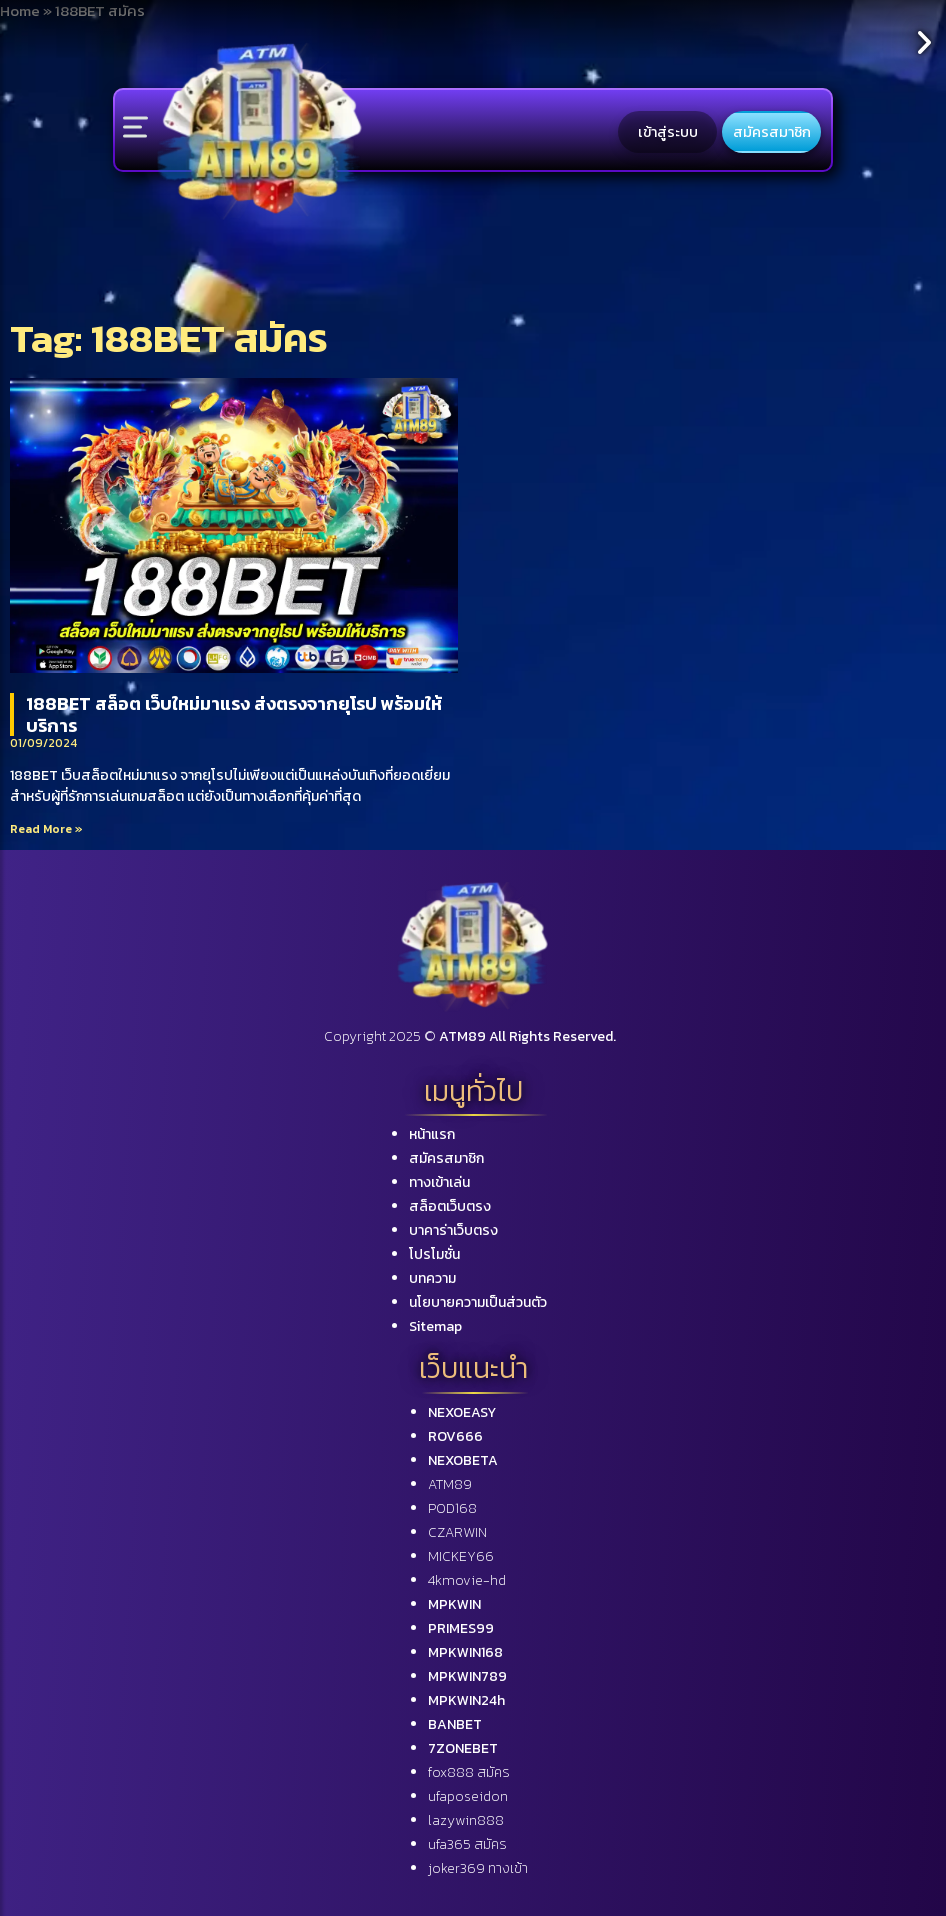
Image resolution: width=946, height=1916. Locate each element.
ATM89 (450, 1484)
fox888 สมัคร (469, 1772)
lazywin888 (466, 1820)
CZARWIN (457, 1532)
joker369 (478, 1868)
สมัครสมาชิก (772, 132)
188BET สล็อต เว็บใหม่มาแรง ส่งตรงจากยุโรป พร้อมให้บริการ (234, 714)
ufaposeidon (468, 1796)
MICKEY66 (461, 1556)
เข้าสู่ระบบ (668, 132)
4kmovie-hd (467, 1580)
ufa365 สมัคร (467, 1844)
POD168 (452, 1508)
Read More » (46, 829)
